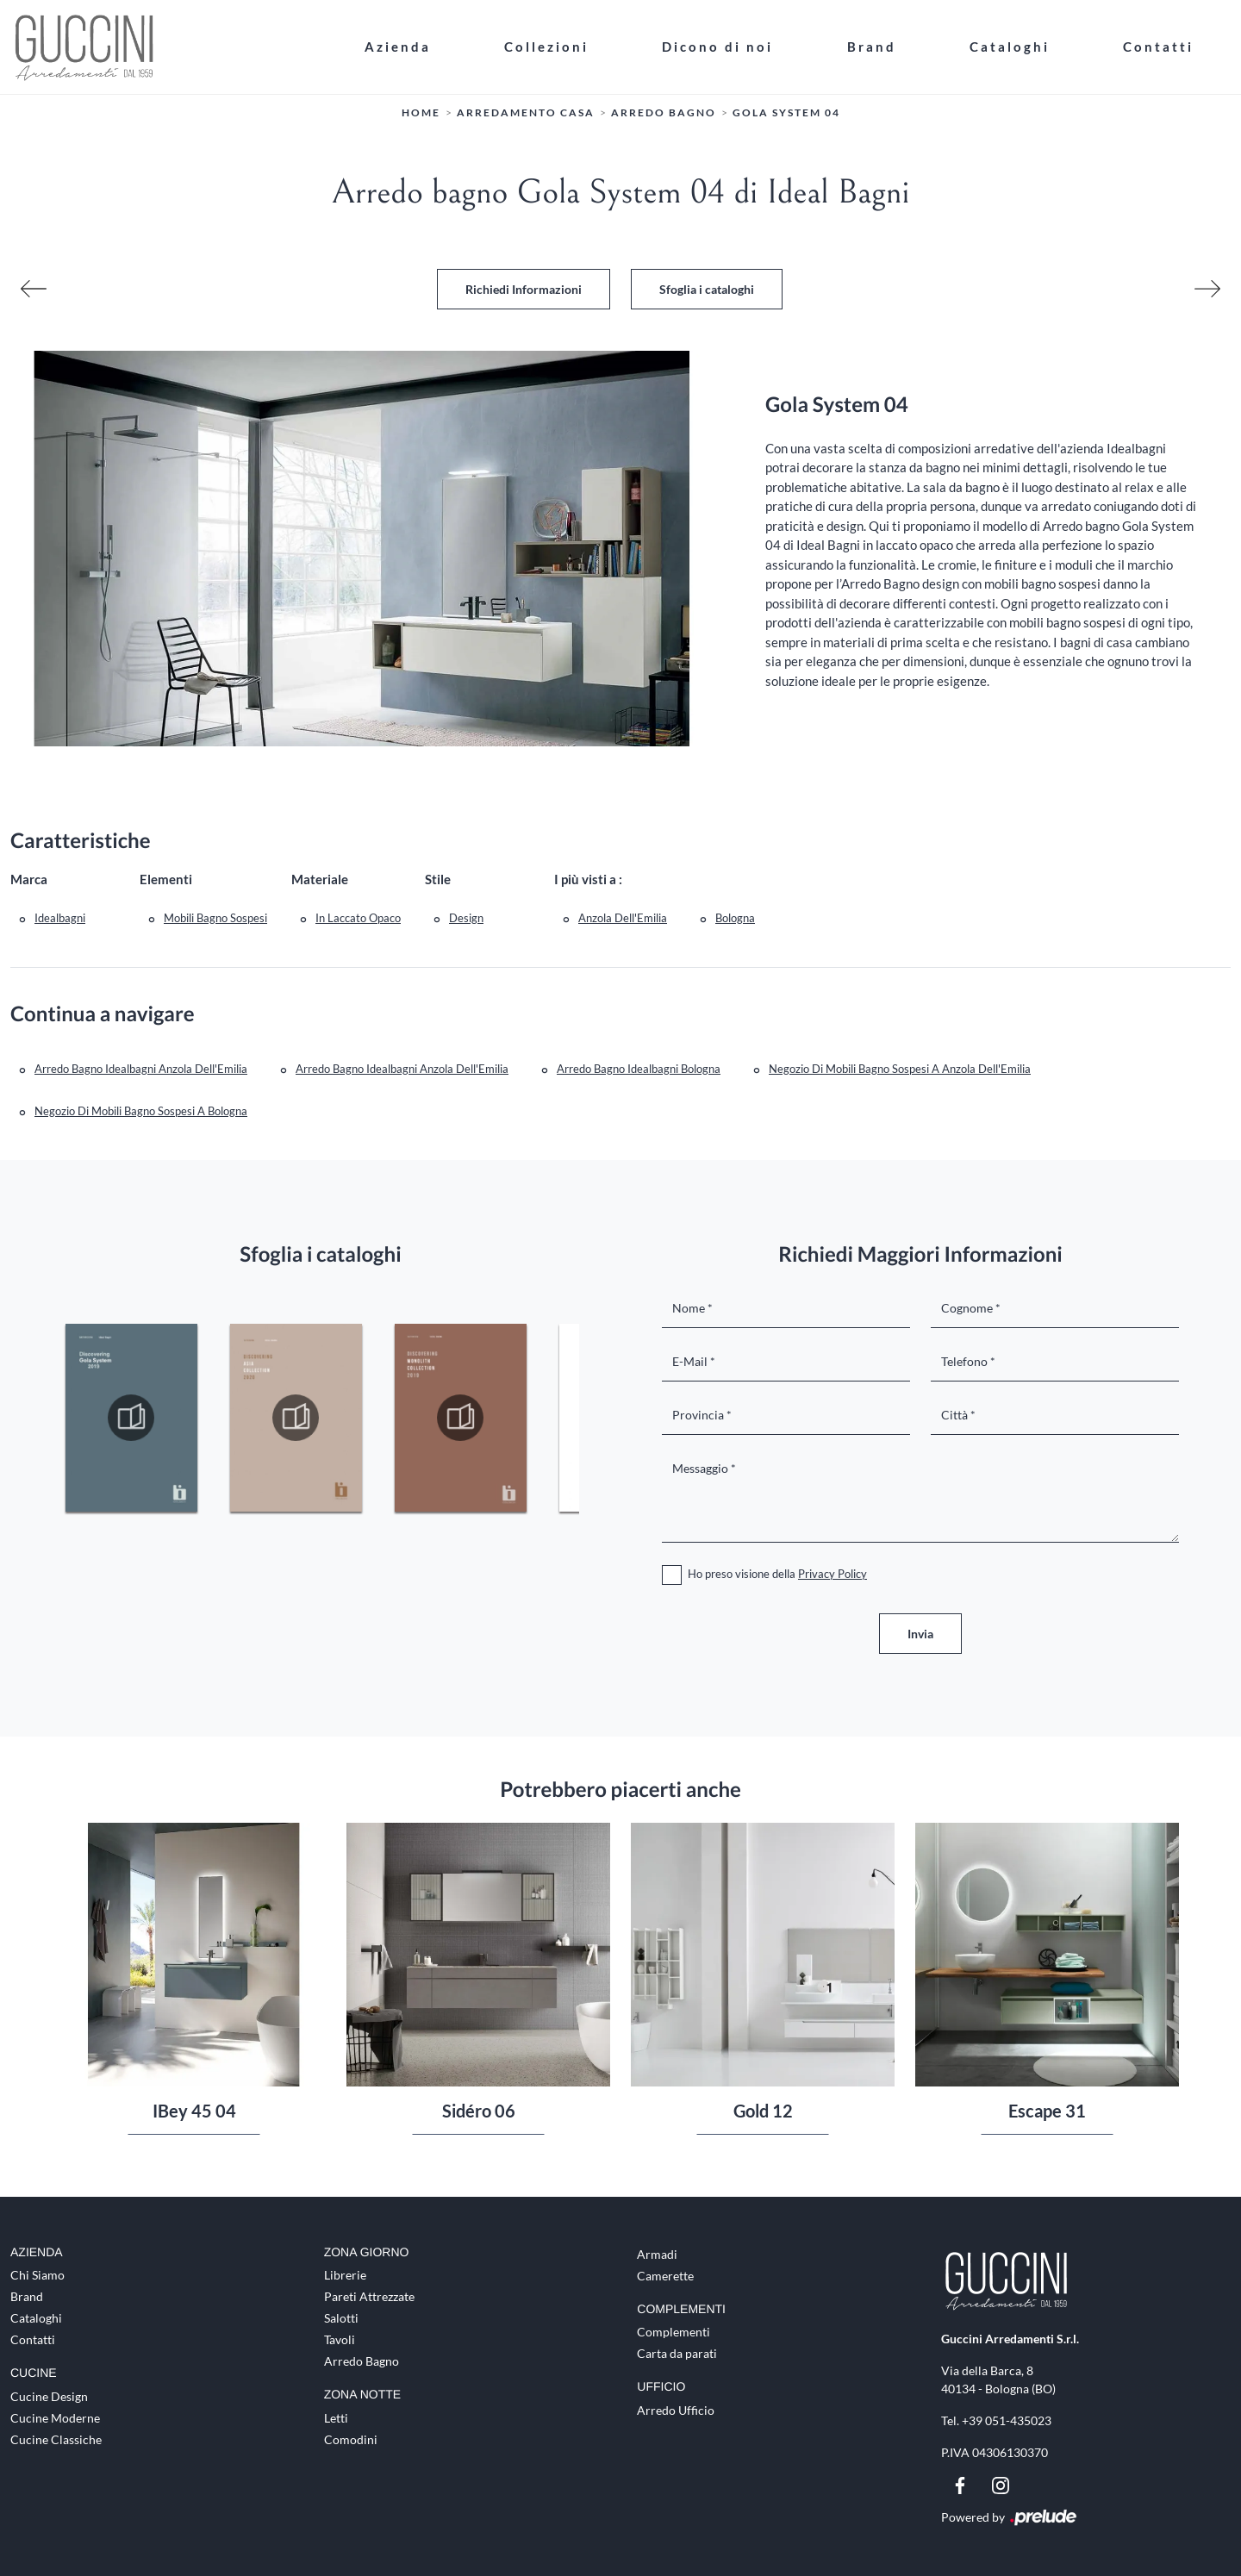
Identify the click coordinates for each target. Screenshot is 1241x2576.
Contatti (1158, 46)
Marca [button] (28, 879)
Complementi (673, 2331)
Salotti (341, 2318)
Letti (336, 2418)
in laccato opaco (358, 918)
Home (421, 112)
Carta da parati (677, 2353)
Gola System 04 (786, 112)
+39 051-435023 (1006, 2420)
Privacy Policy (832, 1574)
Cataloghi (1010, 46)
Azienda (398, 46)
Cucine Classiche (56, 2439)
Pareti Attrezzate (369, 2296)
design (466, 918)
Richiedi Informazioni (523, 289)
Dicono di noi (717, 46)
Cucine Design (49, 2396)
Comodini (350, 2439)
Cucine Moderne (55, 2418)
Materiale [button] (319, 879)
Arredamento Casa (526, 112)
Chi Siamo (37, 2274)
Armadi (657, 2254)
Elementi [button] (166, 879)
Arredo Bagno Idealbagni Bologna (638, 1069)
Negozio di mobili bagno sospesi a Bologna (140, 1111)
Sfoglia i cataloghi (706, 289)
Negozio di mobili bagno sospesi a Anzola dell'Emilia (900, 1069)
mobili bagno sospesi (215, 918)
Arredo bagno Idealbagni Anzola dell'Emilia (402, 1069)
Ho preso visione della (777, 1574)
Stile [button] (438, 879)
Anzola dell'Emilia (622, 918)
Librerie (345, 2274)
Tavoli (339, 2339)
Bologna (735, 918)
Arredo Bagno (663, 112)
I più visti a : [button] (588, 879)
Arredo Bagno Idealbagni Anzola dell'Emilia (140, 1069)
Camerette (665, 2275)
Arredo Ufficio (675, 2410)
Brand (871, 46)
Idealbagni (59, 918)
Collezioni (546, 46)
